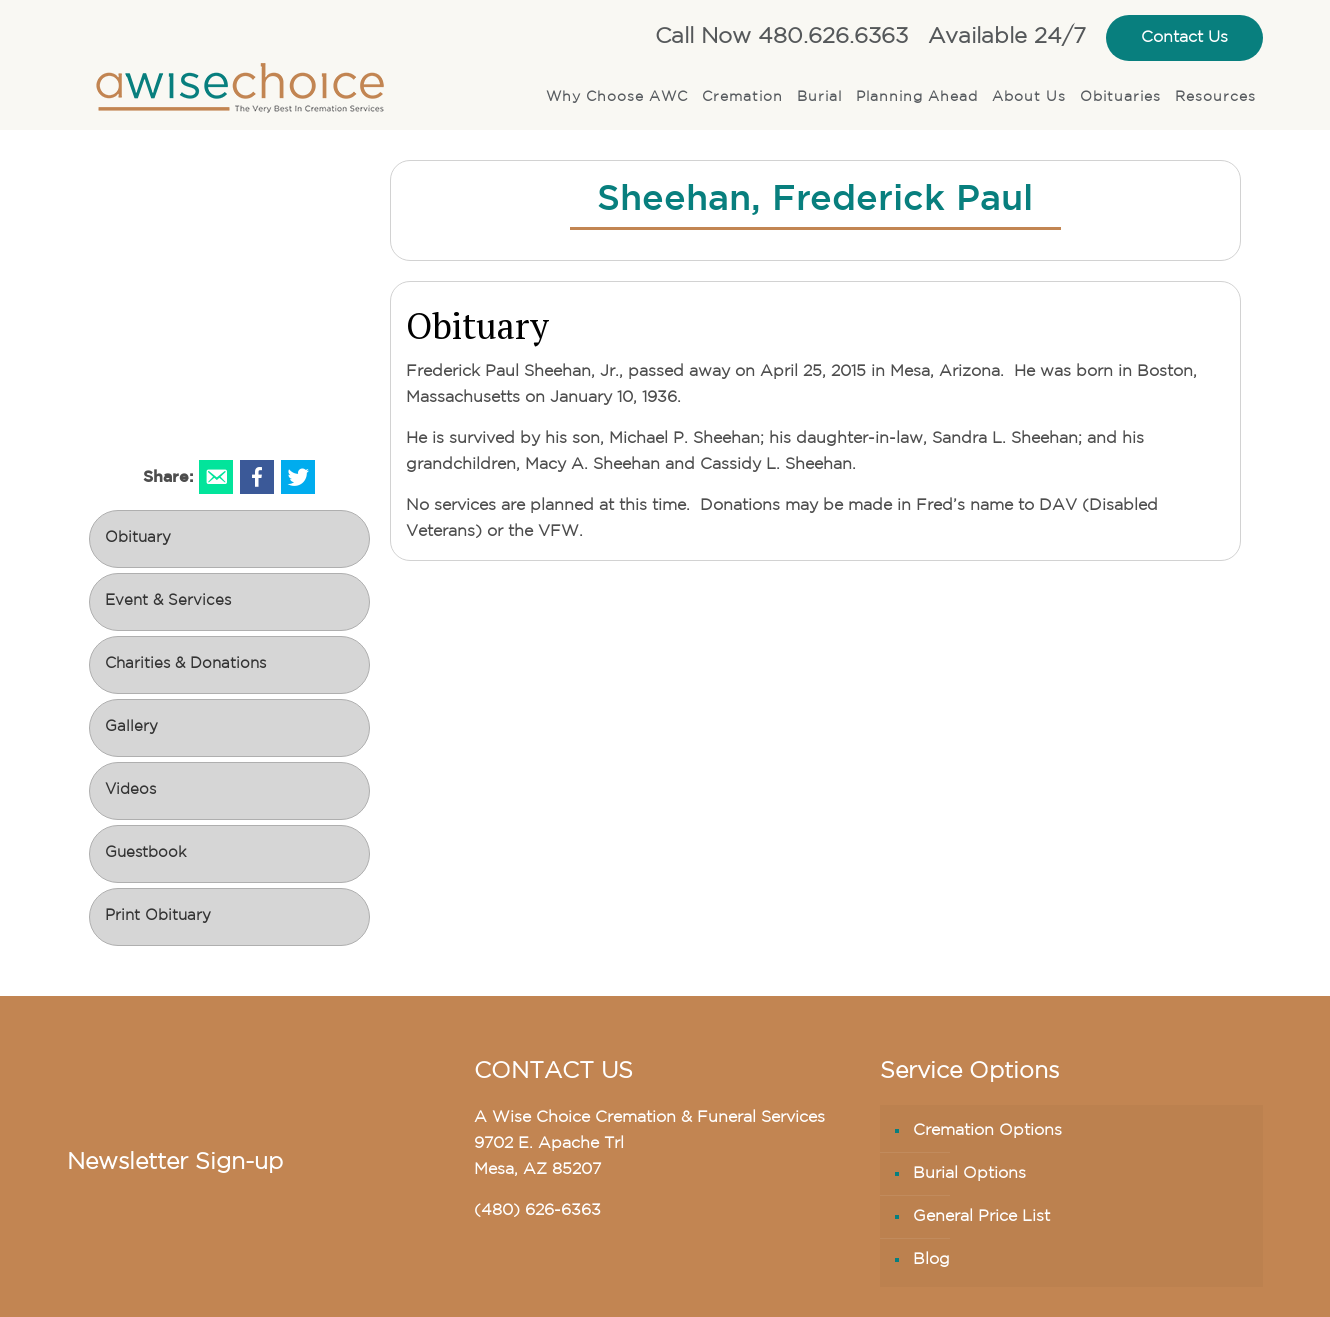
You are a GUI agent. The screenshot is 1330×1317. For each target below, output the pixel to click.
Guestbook (145, 853)
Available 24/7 (1007, 37)
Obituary (138, 538)
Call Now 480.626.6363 (781, 37)
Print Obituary (158, 916)
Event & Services (168, 601)
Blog (931, 1260)
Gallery (131, 727)
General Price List (981, 1217)
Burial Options (969, 1174)
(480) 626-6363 (537, 1211)
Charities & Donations (185, 664)
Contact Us (1184, 38)
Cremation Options (987, 1131)
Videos (130, 790)
